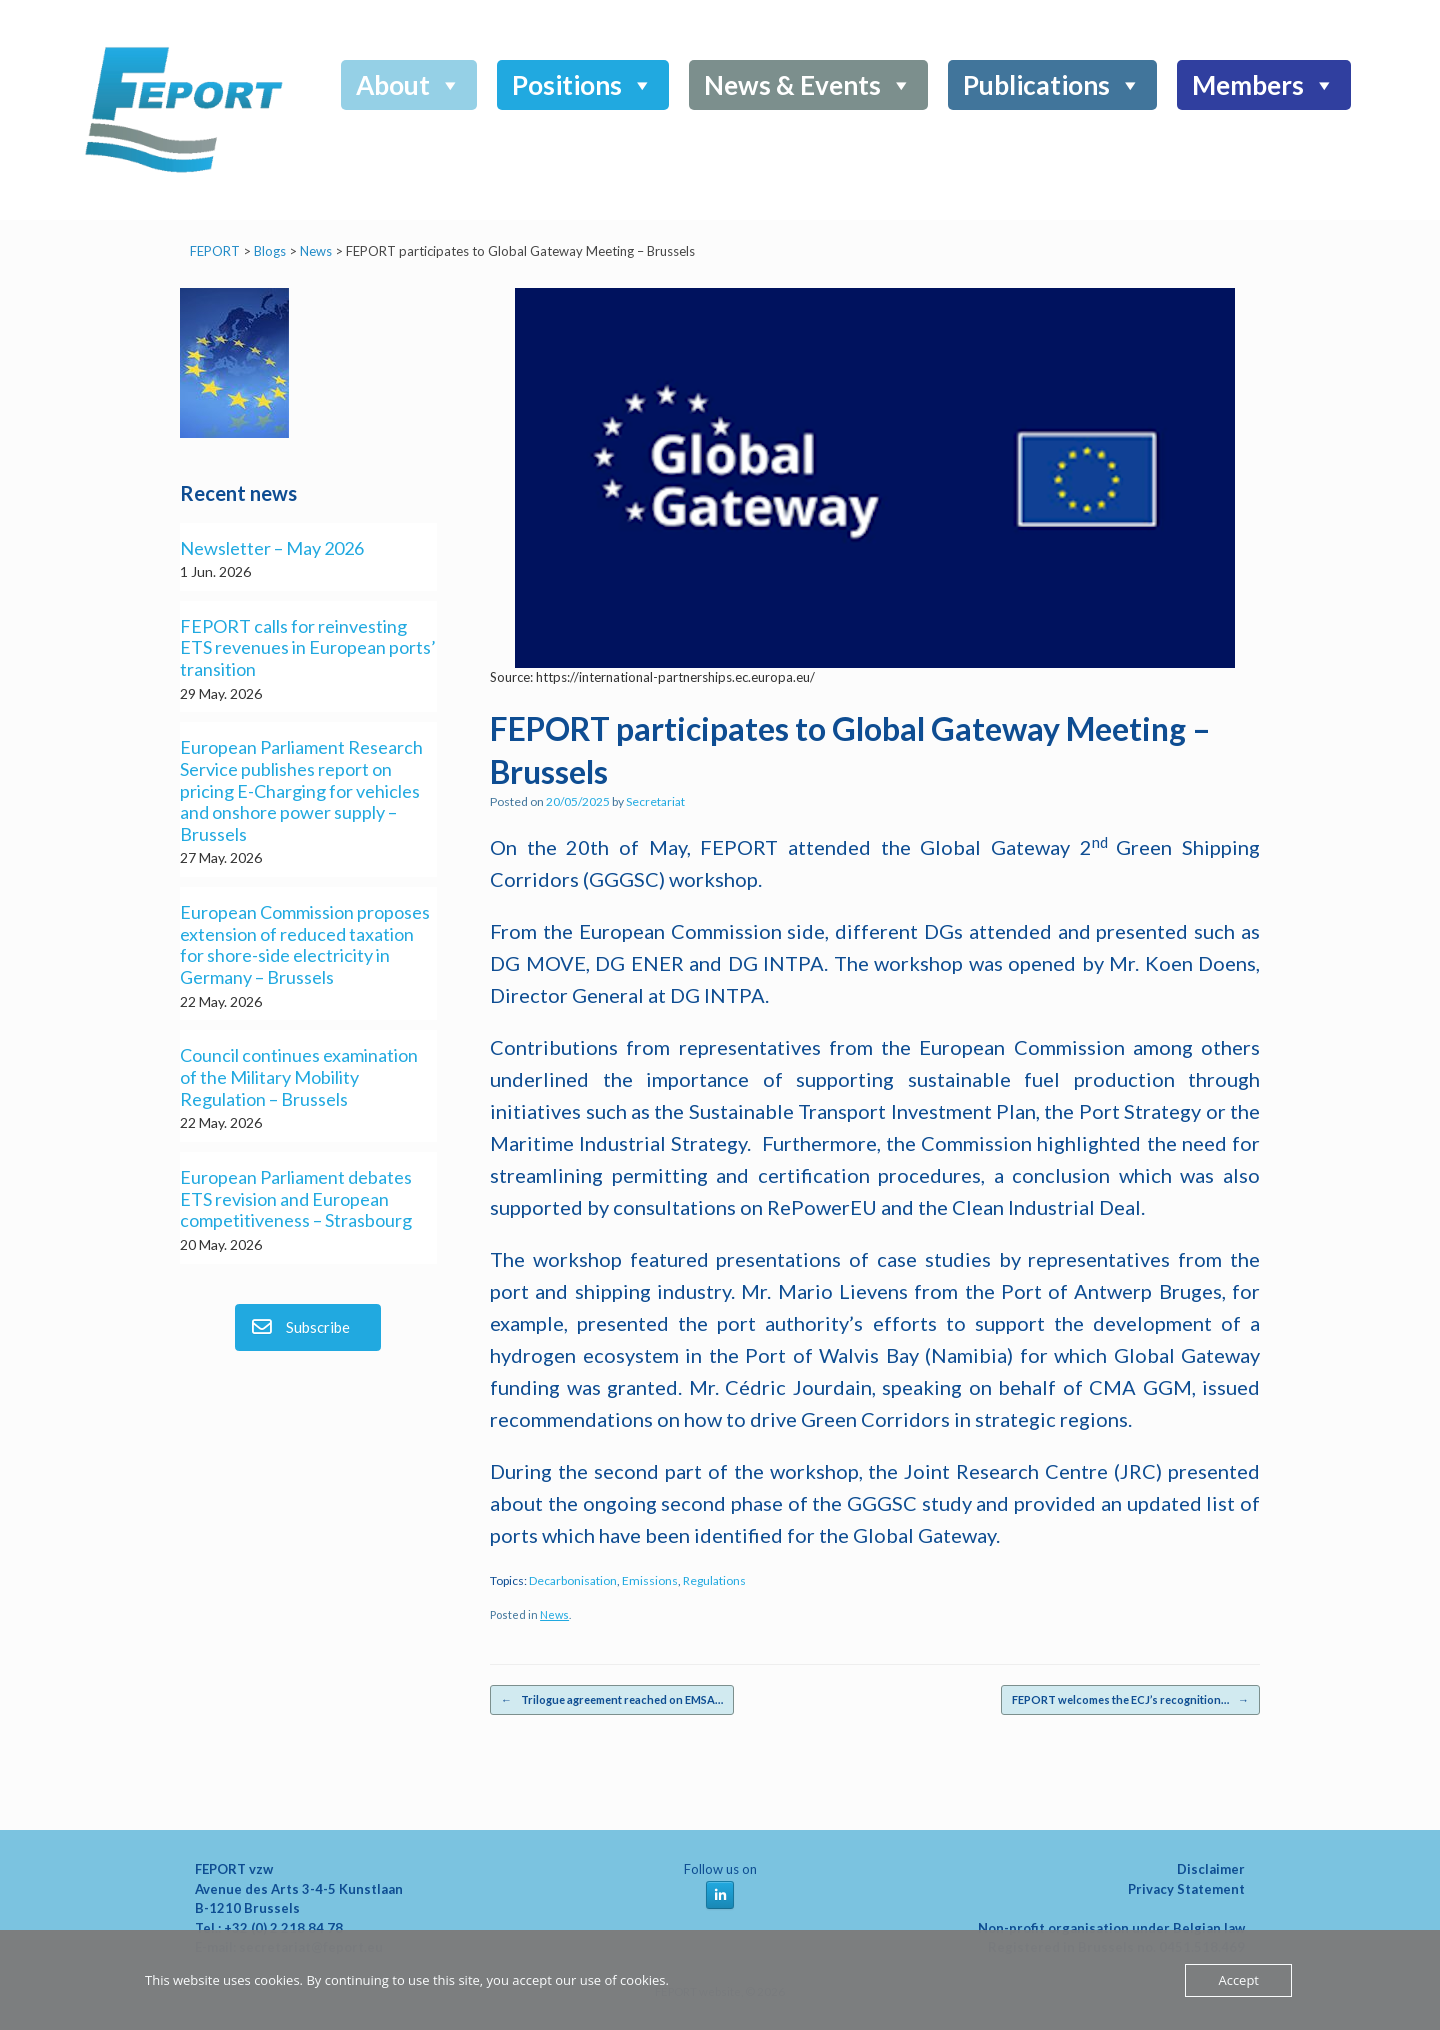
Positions (583, 85)
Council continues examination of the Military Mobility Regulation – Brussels (299, 1077)
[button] (1326, 135)
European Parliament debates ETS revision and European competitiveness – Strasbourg (296, 1199)
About (409, 85)
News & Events (808, 85)
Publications (1052, 85)
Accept (1238, 1980)
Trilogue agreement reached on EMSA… (612, 1700)
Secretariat (655, 801)
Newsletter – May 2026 (272, 548)
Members (1264, 85)
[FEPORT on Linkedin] (720, 1895)
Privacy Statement (1186, 1889)
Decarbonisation (573, 1580)
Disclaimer (1211, 1869)
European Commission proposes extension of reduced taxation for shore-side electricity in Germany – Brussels (305, 945)
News (554, 1614)
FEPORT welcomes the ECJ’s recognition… (1130, 1700)
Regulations (714, 1580)
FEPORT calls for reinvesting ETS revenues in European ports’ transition (308, 648)
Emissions (650, 1580)
